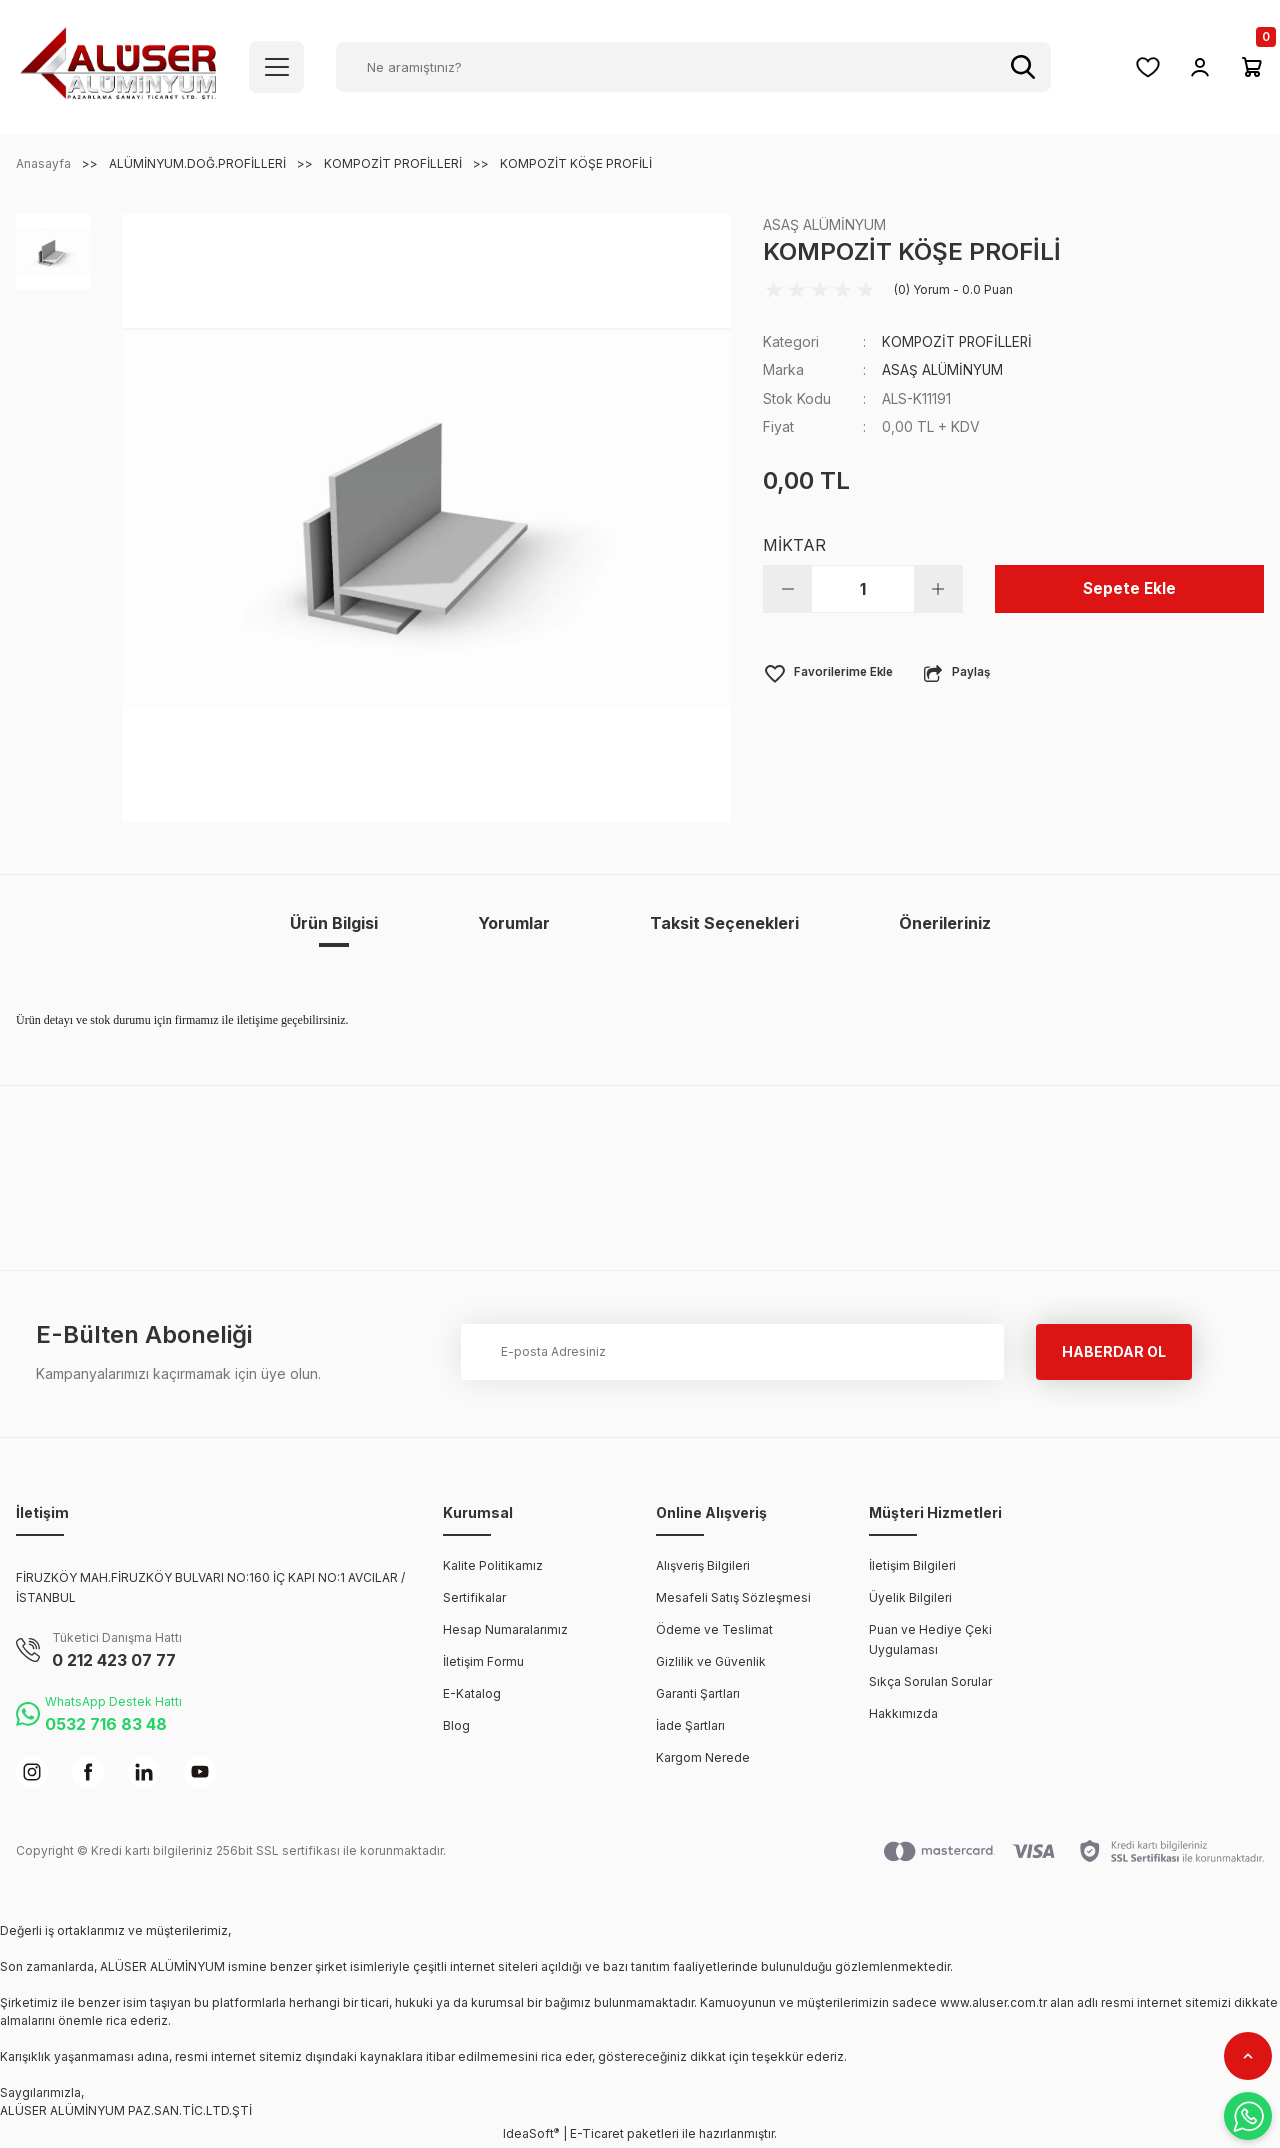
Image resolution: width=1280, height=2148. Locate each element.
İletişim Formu (483, 1661)
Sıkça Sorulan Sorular (930, 1681)
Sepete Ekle (1129, 588)
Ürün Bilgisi (334, 923)
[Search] (693, 67)
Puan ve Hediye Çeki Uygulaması (930, 1639)
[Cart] (1252, 67)
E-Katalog (472, 1693)
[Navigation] (276, 67)
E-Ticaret (597, 2133)
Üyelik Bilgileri (910, 1597)
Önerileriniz (945, 923)
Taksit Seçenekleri (724, 923)
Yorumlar (514, 923)
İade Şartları (690, 1725)
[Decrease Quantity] (788, 588)
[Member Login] (1200, 67)
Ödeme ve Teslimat (714, 1629)
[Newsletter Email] (732, 1352)
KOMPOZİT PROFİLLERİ (959, 341)
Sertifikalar (474, 1597)
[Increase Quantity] (938, 588)
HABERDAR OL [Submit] (1114, 1351)
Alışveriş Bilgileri (703, 1565)
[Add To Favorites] (830, 672)
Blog (456, 1725)
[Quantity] (863, 588)
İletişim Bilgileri (912, 1565)
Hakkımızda (903, 1713)
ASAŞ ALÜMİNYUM (824, 224)
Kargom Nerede (703, 1757)
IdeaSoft (531, 2133)
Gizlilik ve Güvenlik (711, 1661)
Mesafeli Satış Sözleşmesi (733, 1597)
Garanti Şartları (698, 1693)
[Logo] (118, 65)
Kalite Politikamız (493, 1565)
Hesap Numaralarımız (505, 1629)
